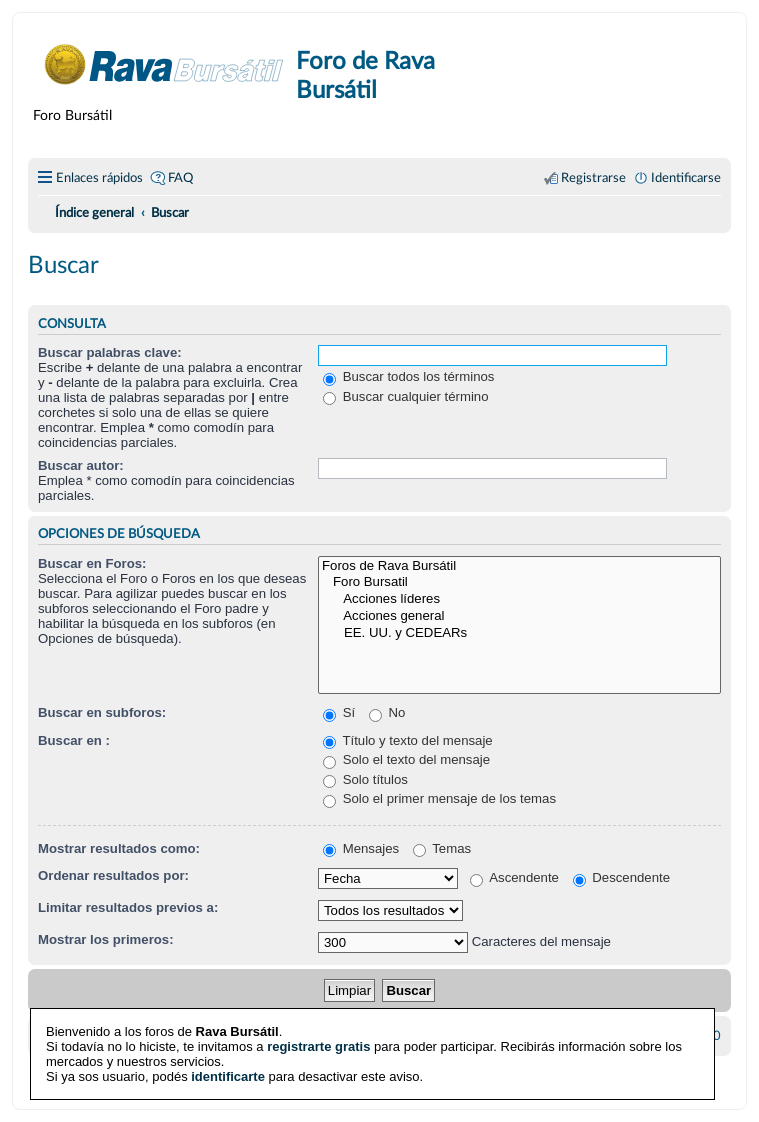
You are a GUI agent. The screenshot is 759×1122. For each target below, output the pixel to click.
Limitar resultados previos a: (128, 907)
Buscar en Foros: (92, 563)
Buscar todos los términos (408, 376)
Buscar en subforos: (102, 712)
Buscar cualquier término (406, 396)
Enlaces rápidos (99, 178)
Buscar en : (74, 740)
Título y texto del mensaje (408, 740)
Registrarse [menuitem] (593, 178)
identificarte (228, 1073)
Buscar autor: (81, 465)
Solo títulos (365, 779)
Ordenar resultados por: (113, 875)
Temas (442, 848)
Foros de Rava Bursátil (519, 566)
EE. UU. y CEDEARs (519, 633)
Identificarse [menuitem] (686, 178)
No (387, 712)
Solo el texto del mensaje (406, 759)
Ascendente (514, 877)
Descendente (621, 877)
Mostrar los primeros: (106, 939)
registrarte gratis (318, 1043)
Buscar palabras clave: (110, 352)
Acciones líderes (519, 599)
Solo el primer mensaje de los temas (439, 798)
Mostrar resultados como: (119, 848)
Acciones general (519, 616)
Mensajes (361, 848)
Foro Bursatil (519, 582)
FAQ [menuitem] (180, 178)
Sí (339, 712)
